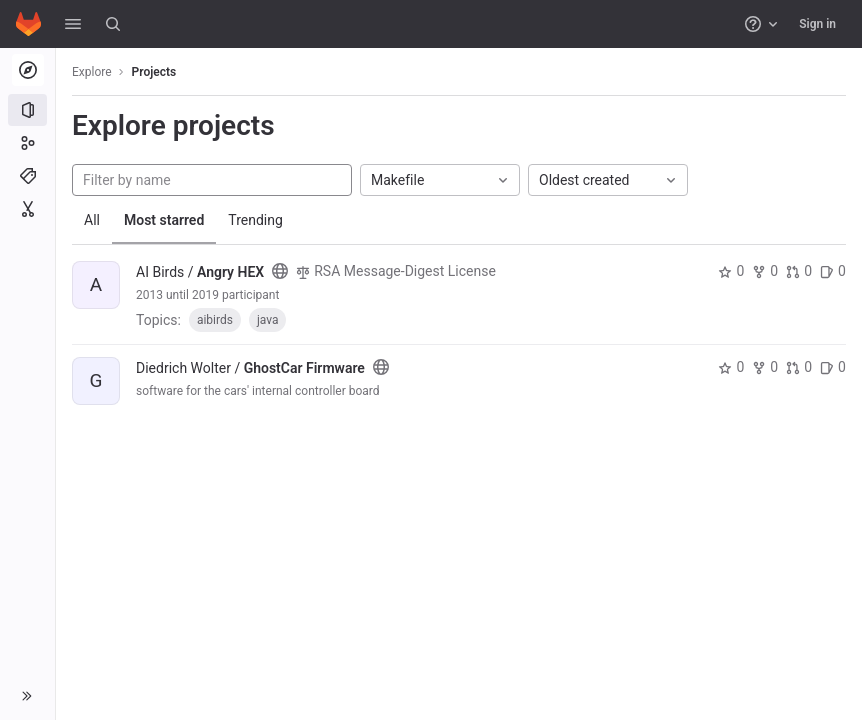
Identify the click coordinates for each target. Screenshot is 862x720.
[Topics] (27, 176)
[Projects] (27, 110)
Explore (92, 72)
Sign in (817, 24)
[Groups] (27, 143)
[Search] (113, 24)
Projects (154, 72)
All (92, 220)
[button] (73, 24)
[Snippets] (27, 209)
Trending (255, 220)
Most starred (164, 220)
